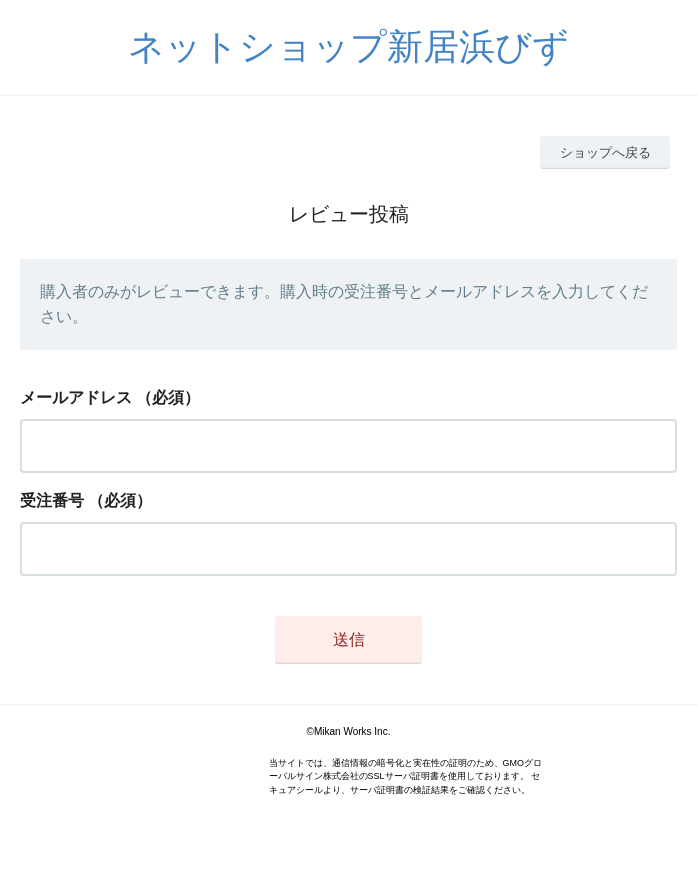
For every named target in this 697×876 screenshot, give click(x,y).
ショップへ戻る (605, 152)
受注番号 (52, 500)
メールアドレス (76, 397)
